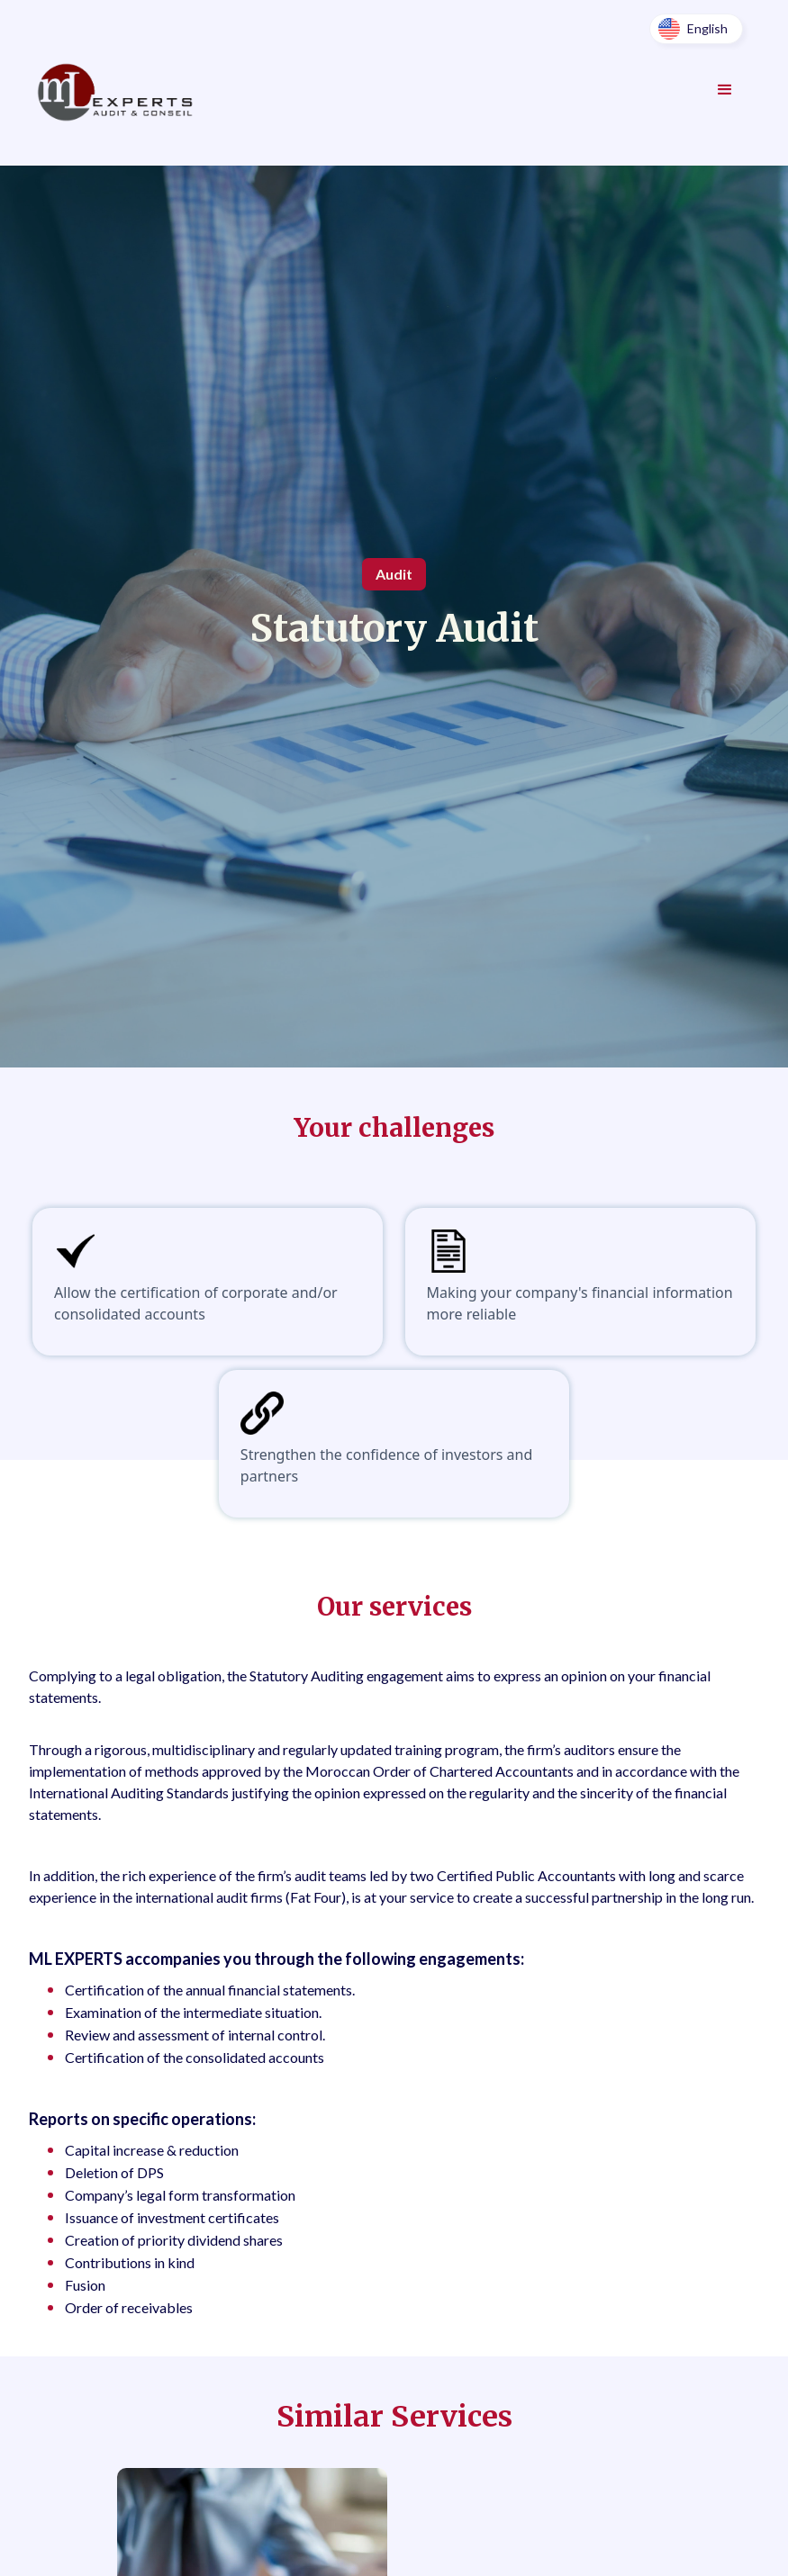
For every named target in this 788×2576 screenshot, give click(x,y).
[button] (696, 29)
